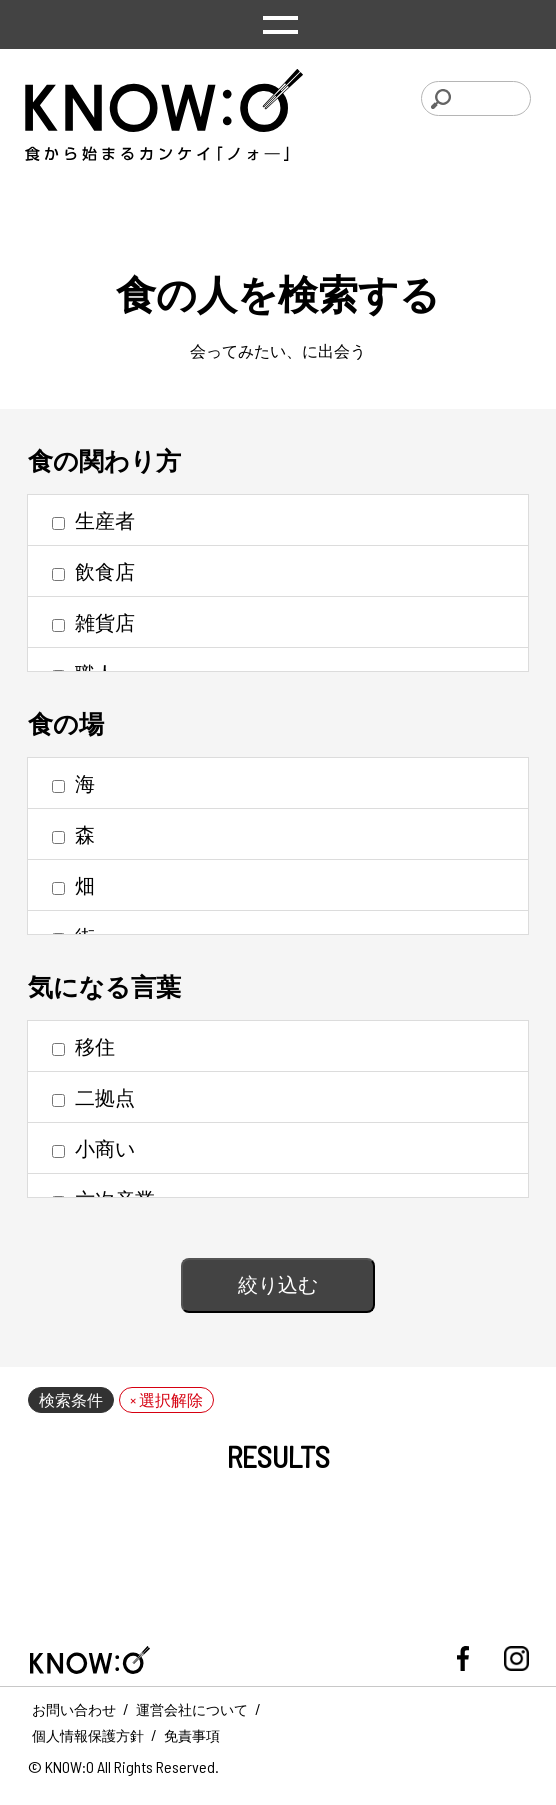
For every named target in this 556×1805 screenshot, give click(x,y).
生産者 (93, 520)
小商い (93, 1148)
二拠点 (93, 1097)
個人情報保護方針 (88, 1735)
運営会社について (192, 1709)
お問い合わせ (74, 1709)
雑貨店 (93, 622)
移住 (83, 1046)
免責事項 (192, 1735)
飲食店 (93, 571)
